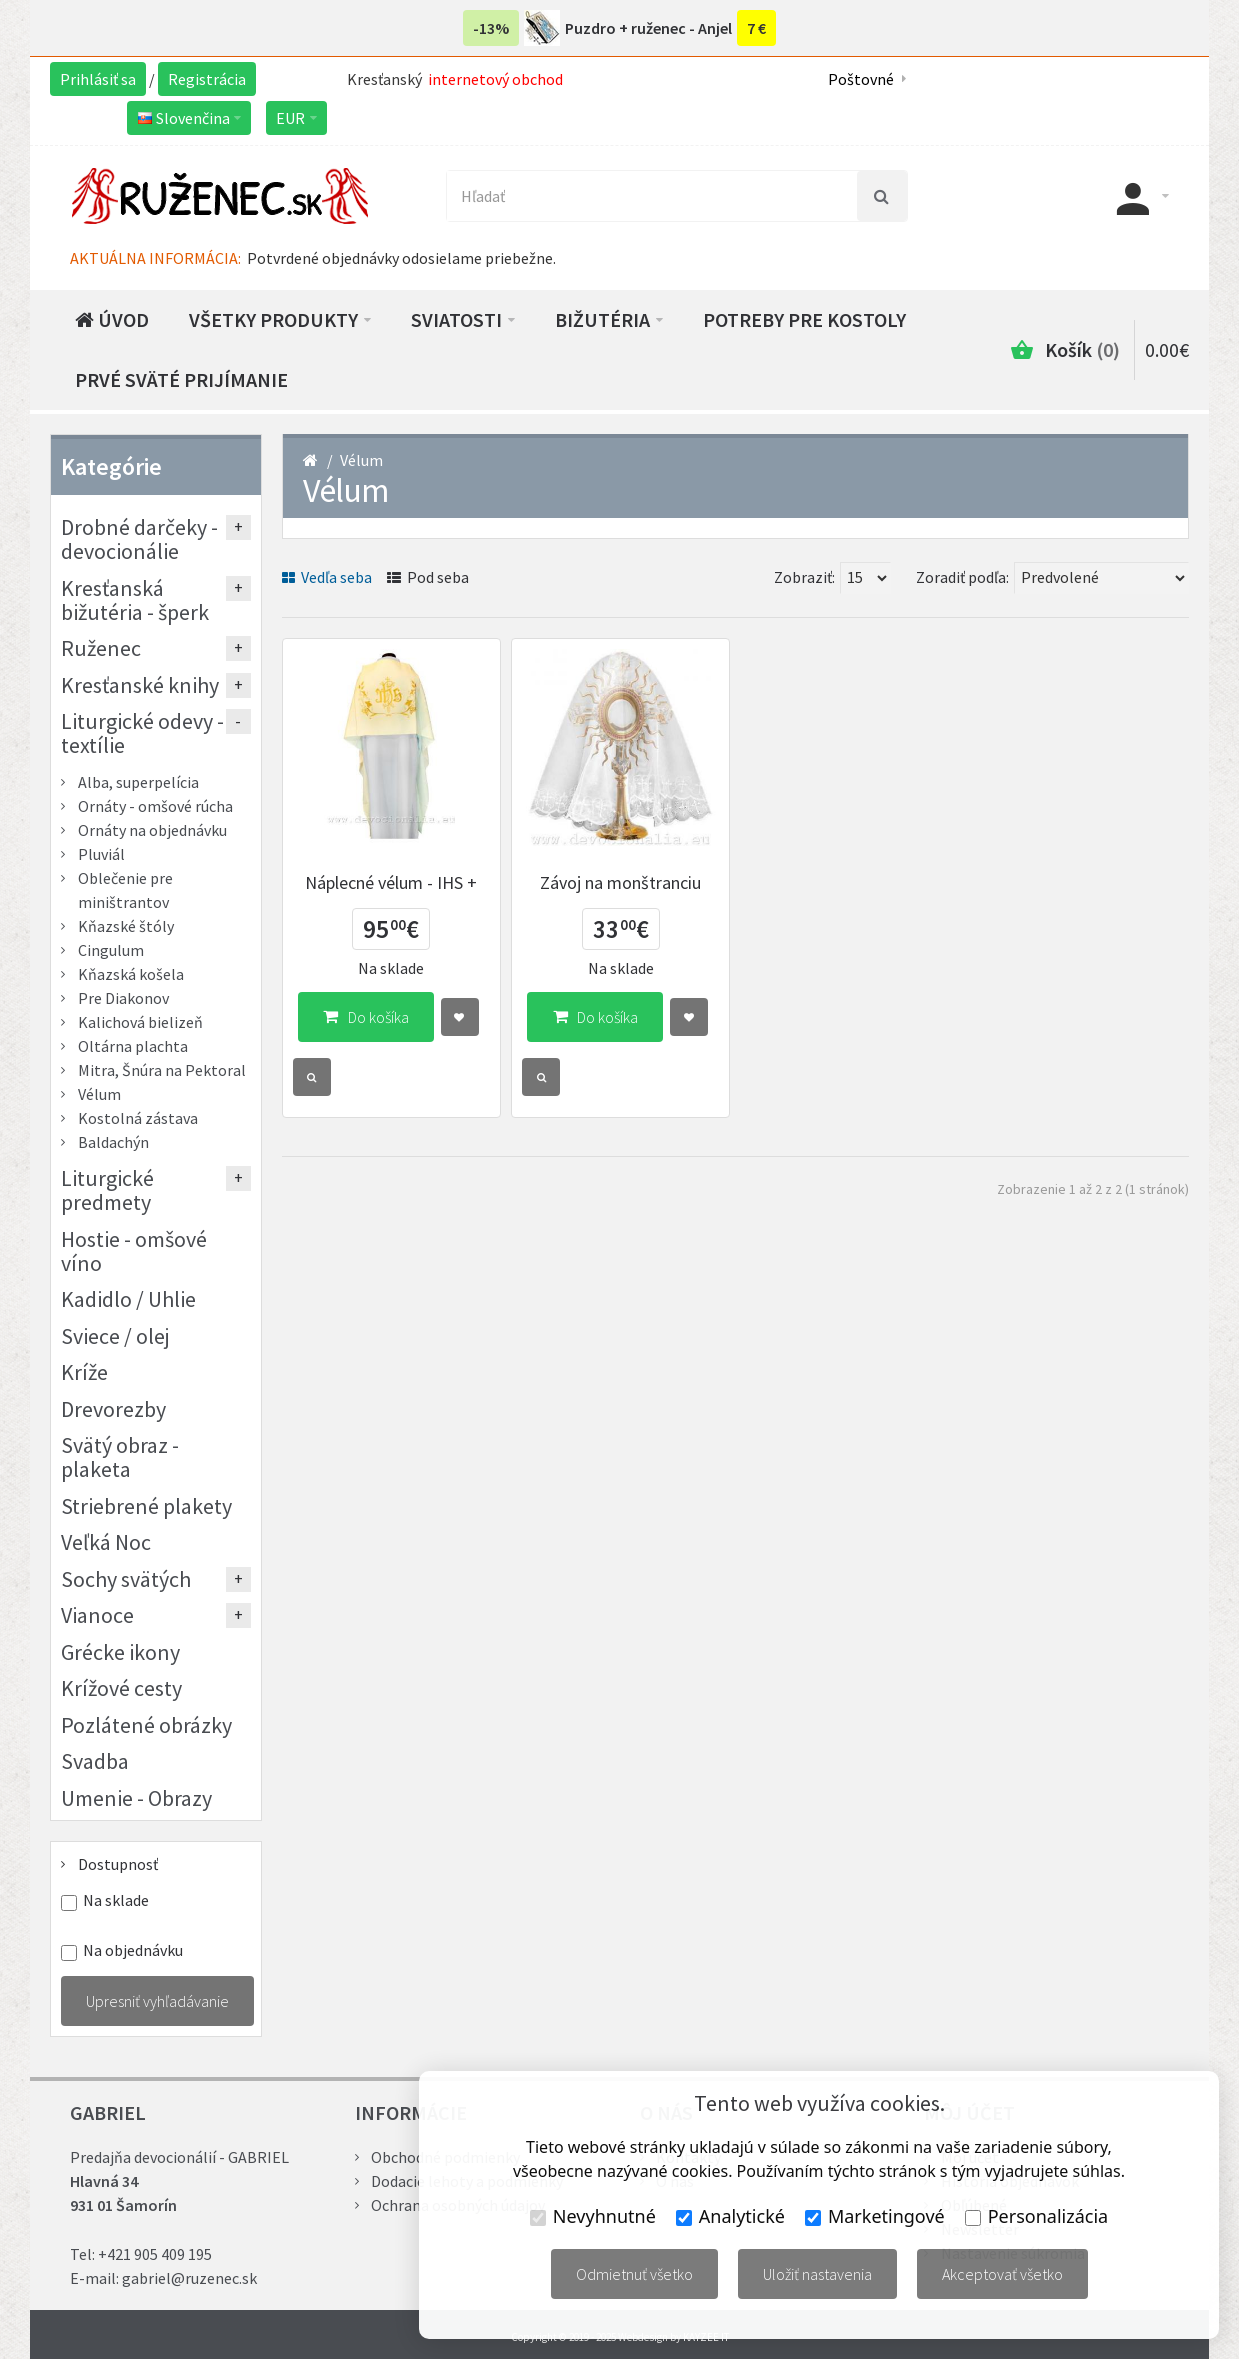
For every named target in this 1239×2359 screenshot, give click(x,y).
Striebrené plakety (146, 1506)
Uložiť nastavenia (817, 2274)
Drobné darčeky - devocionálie (139, 539)
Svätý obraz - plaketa (120, 1457)
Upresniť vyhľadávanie (157, 2001)
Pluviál (101, 854)
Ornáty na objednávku (152, 830)
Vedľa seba (327, 577)
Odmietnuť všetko (634, 2274)
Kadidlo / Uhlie (128, 1299)
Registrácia (207, 79)
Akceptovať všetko (1002, 2274)
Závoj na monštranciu (620, 882)
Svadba (95, 1761)
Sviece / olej (115, 1336)
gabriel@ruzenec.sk (189, 2278)
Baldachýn (113, 1142)
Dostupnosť (118, 1864)
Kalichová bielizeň (140, 1022)
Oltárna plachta (133, 1046)
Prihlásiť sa (98, 79)
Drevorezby (113, 1409)
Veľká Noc (106, 1542)
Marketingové (875, 2216)
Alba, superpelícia (138, 782)
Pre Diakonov (123, 998)
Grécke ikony (120, 1652)
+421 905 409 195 (155, 2254)
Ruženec (101, 648)
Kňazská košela (131, 974)
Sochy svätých (126, 1579)
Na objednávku (133, 1950)
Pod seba (428, 577)
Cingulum (111, 950)
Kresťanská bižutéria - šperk (135, 600)
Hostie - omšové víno (134, 1251)
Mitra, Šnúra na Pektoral (162, 1070)
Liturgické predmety (107, 1190)
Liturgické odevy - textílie (142, 733)
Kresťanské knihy (140, 685)
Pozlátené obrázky (146, 1725)
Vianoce (97, 1615)
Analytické (730, 2216)
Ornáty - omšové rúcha (155, 806)
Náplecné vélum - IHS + (391, 882)
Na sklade (116, 1900)
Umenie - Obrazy (136, 1798)
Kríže (84, 1372)
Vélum (361, 460)
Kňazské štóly (126, 926)
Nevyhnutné (593, 2216)
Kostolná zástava (138, 1118)
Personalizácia (1036, 2216)
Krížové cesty (121, 1688)
